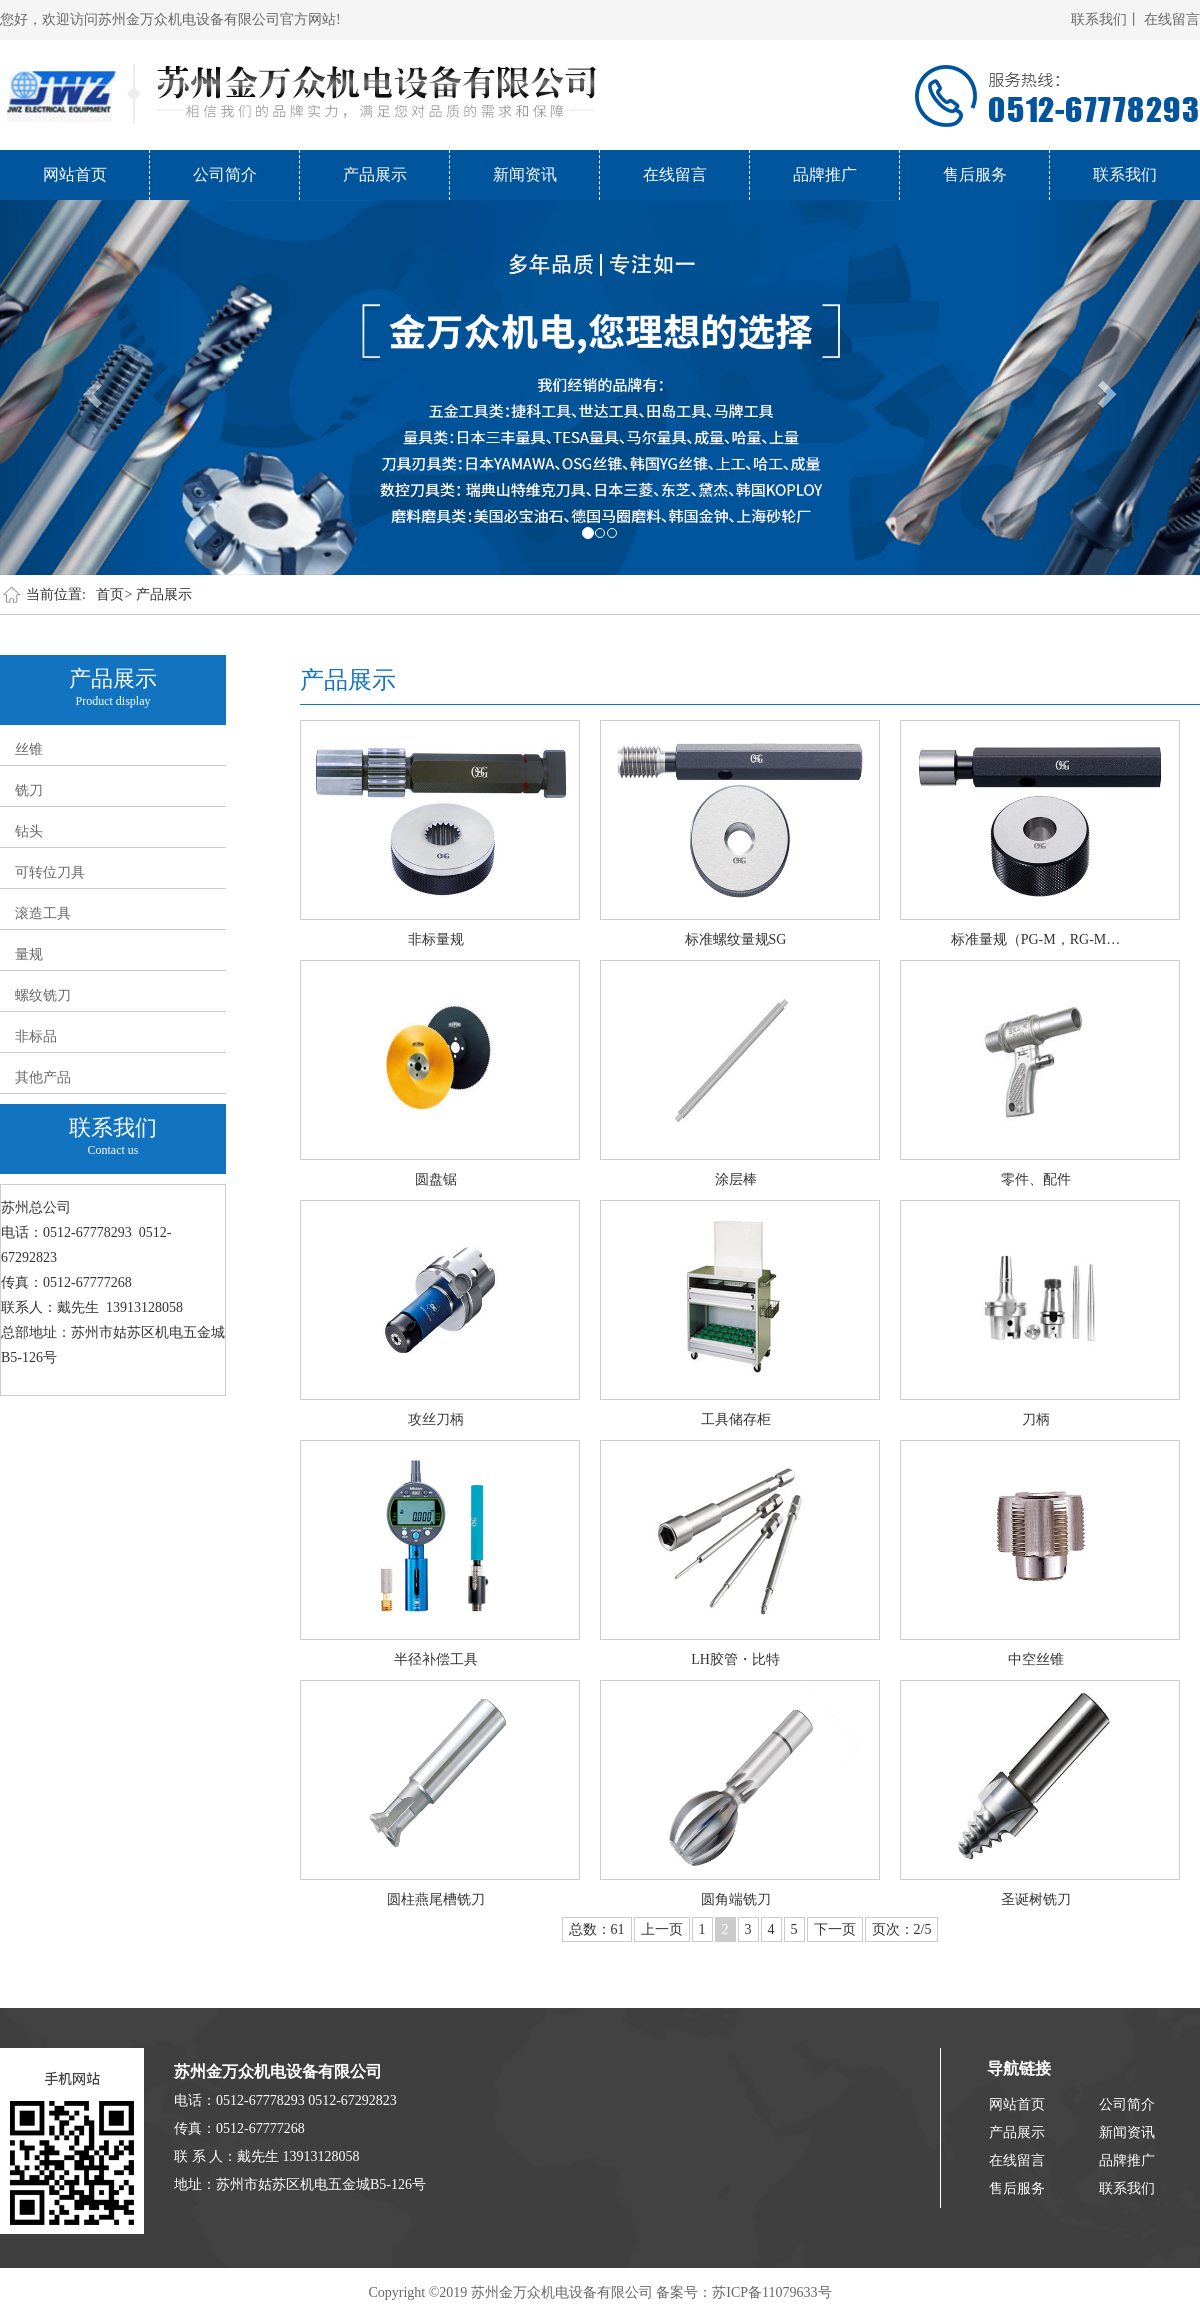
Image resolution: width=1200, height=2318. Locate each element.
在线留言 (1172, 19)
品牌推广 (825, 174)
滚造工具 (43, 913)
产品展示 (375, 174)
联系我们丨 (1106, 19)
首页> (114, 594)
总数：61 (597, 1929)
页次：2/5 (902, 1929)
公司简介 (225, 174)
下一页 (835, 1929)
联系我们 (1125, 174)
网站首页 (75, 174)
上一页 (662, 1929)
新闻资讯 (525, 174)
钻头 (29, 831)
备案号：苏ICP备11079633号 (743, 2292)
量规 (29, 954)
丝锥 (29, 749)
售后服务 (975, 174)
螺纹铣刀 (43, 995)
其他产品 (43, 1077)
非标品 (36, 1036)
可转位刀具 (50, 872)
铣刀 (29, 790)
